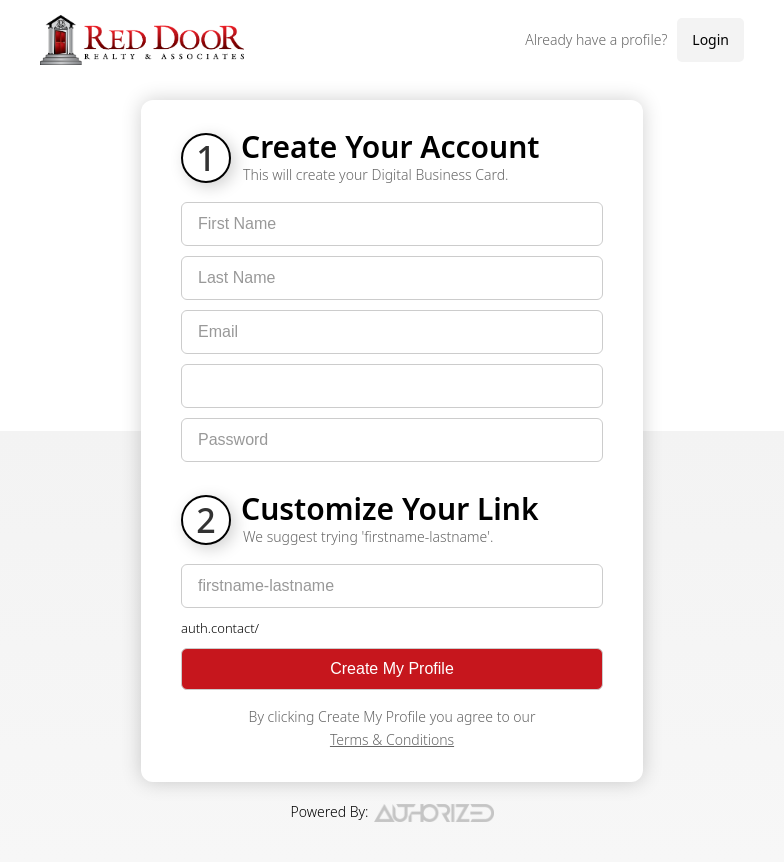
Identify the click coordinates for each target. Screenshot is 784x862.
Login (710, 39)
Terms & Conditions (392, 739)
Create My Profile (392, 668)
